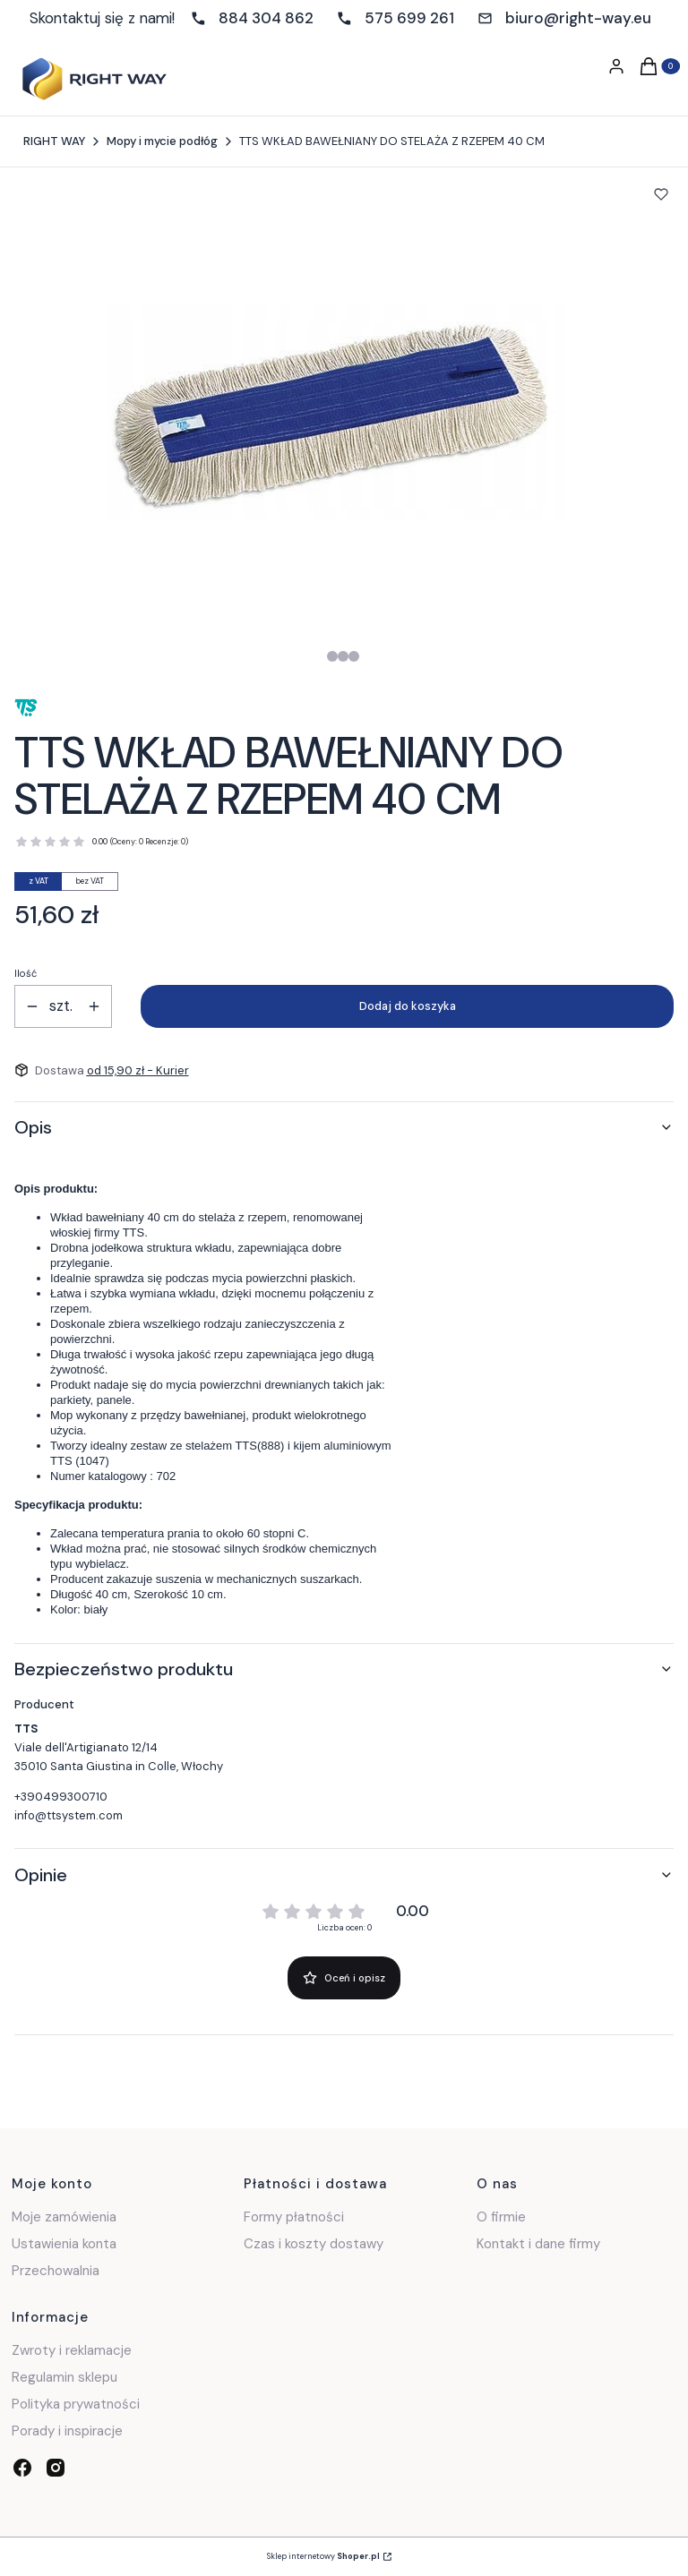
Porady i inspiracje (67, 2431)
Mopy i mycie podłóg (162, 141)
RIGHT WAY (54, 141)
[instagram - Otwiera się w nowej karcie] (55, 2467)
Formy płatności (294, 2217)
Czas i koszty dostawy (313, 2244)
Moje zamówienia (64, 2217)
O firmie (501, 2217)
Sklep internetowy (323, 2556)
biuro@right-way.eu (578, 18)
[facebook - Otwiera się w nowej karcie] (22, 2467)
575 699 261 (409, 18)
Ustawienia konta (64, 2244)
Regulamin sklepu (64, 2377)
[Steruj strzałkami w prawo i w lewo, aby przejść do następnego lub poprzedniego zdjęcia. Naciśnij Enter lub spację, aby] (336, 411)
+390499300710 (61, 1796)
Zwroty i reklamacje (72, 2350)
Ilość (25, 973)
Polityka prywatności (76, 2404)
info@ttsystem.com (68, 1815)
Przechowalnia (55, 2271)
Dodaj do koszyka (407, 1006)
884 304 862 (266, 18)
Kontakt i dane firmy (538, 2244)
